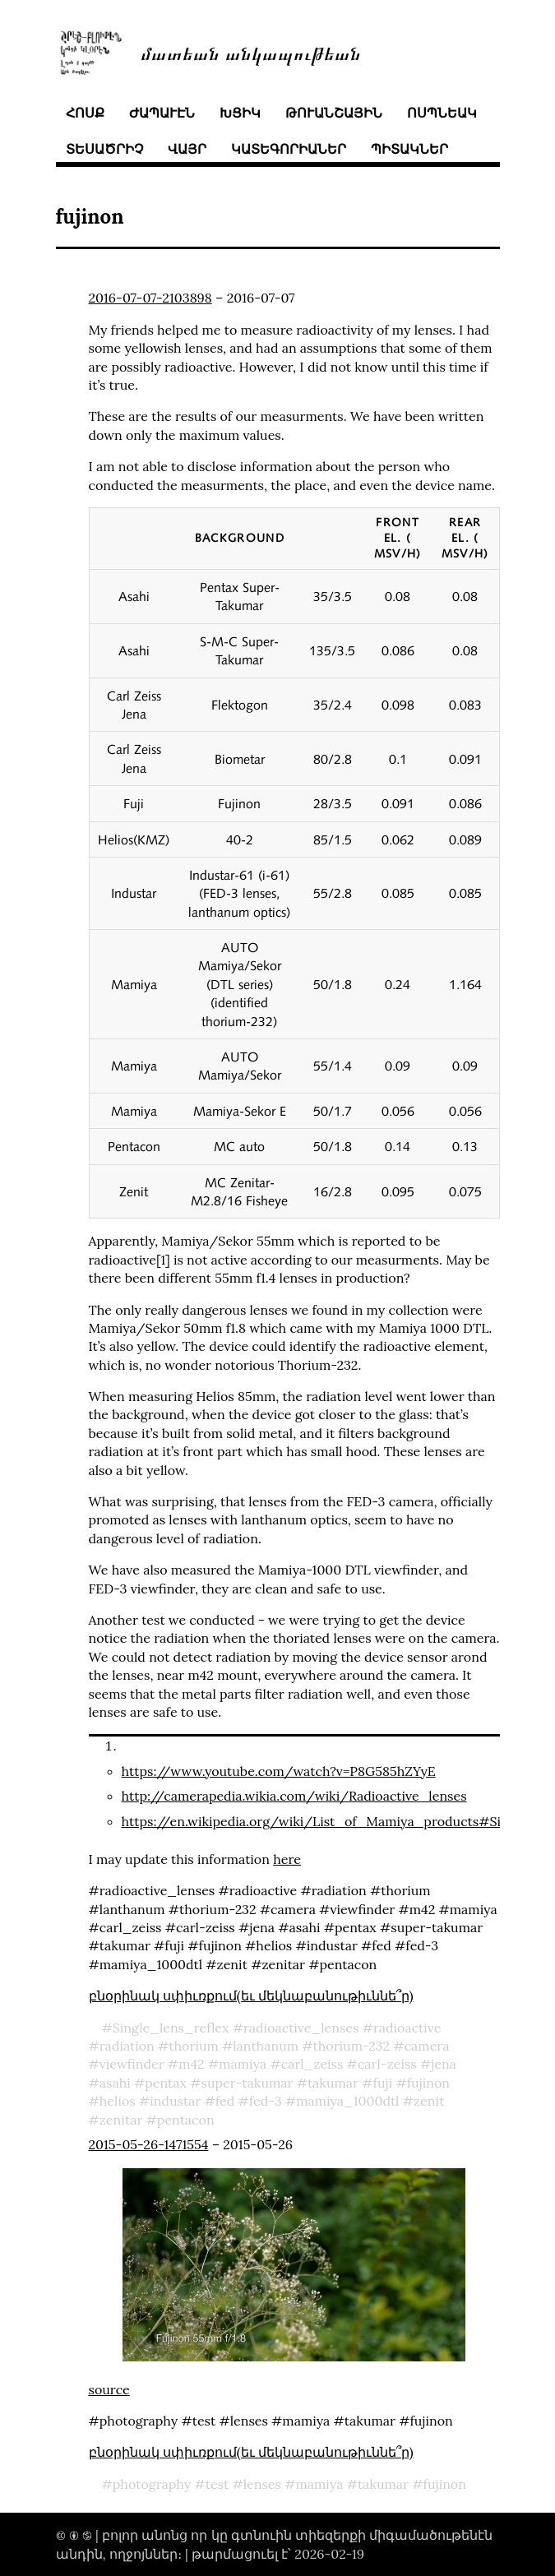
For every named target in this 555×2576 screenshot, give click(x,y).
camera (427, 2045)
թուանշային (333, 112)
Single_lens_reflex (171, 2027)
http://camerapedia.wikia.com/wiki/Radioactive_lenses (294, 1795)
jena (443, 2064)
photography (152, 2484)
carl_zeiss (312, 2064)
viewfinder (131, 2064)
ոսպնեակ (442, 112)
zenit (429, 2101)
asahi (115, 2082)
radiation (127, 2045)
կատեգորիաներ (288, 149)
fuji (383, 2082)
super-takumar (247, 2082)
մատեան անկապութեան (251, 52)
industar (175, 2101)
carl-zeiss (387, 2064)
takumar (333, 2082)
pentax (166, 2082)
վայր (187, 149)
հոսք (85, 112)
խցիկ (240, 112)
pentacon (186, 2119)
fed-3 (265, 2101)
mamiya (242, 2064)
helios (117, 2101)
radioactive (407, 2027)
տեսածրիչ (104, 149)
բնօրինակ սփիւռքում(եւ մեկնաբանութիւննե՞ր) (251, 1995)
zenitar (121, 2119)
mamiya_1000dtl (347, 2101)
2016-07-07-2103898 (150, 297)
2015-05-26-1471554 (149, 2144)
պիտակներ (409, 149)
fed (225, 2101)
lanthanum (265, 2045)
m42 (191, 2064)
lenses (262, 2484)
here (287, 1859)
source (109, 2389)
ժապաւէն (162, 112)
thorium (193, 2045)
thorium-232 (352, 2045)
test (217, 2484)
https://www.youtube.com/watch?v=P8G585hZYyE (279, 1771)
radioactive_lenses (300, 2027)
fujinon (428, 2082)
